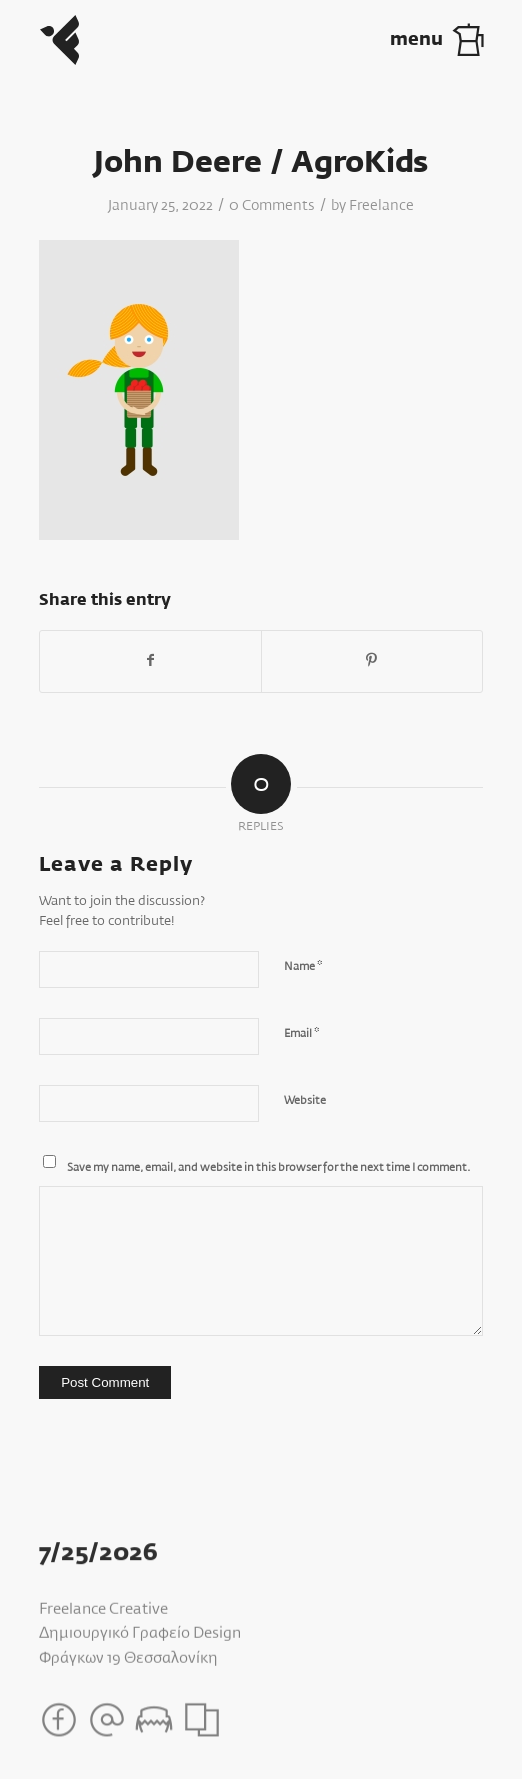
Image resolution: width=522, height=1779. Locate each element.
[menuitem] (455, 40)
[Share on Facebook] (150, 661)
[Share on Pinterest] (372, 661)
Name (303, 966)
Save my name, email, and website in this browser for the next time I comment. (268, 1167)
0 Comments (272, 206)
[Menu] (455, 40)
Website (305, 1100)
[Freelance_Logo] (216, 40)
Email (301, 1033)
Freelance (381, 206)
